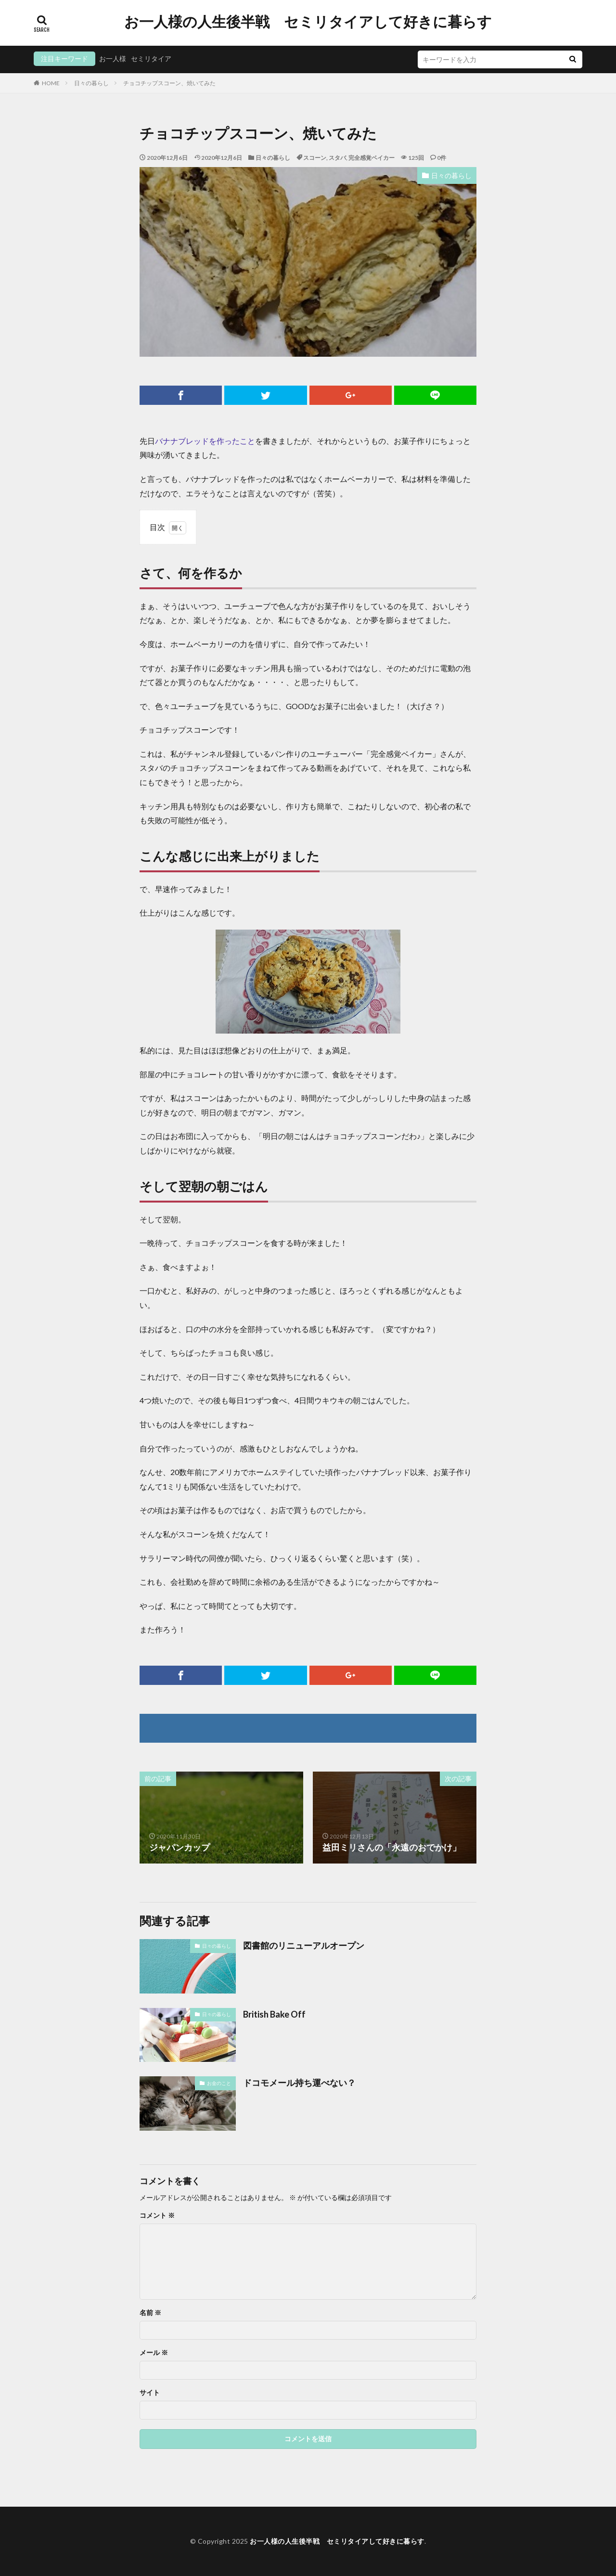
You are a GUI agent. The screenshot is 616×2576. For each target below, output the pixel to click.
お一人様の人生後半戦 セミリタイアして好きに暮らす (308, 21)
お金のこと (219, 2083)
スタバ (337, 157)
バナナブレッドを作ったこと (205, 440)
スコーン (314, 157)
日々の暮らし (91, 83)
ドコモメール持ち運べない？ (299, 2082)
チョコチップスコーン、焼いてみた (169, 83)
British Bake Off (274, 2014)
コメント (157, 2215)
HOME (51, 83)
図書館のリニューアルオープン (303, 1945)
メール (154, 2352)
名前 (150, 2312)
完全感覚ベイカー (371, 157)
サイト (150, 2392)
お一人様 (112, 58)
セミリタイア (151, 58)
